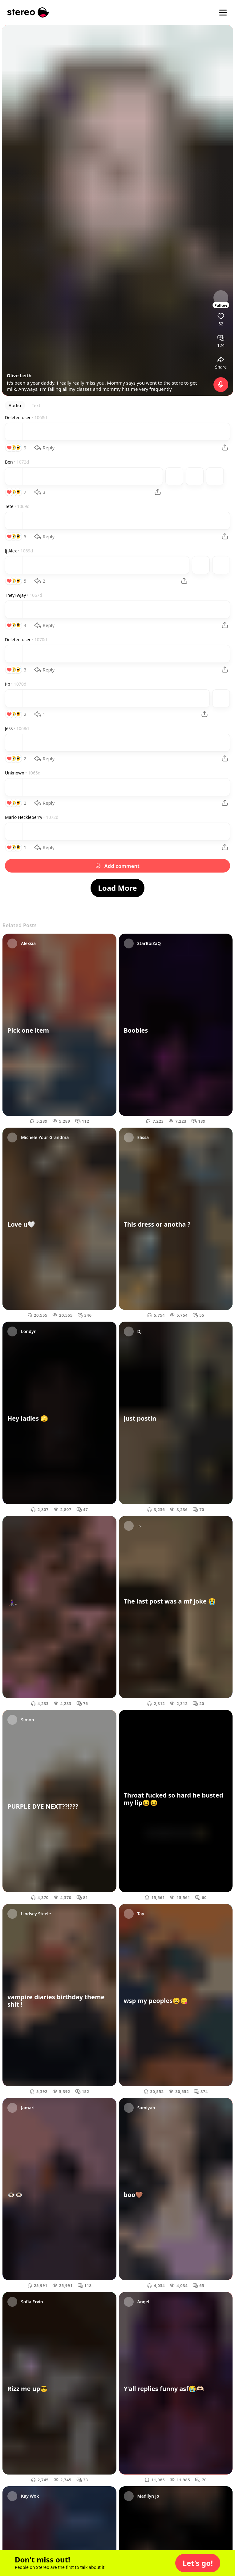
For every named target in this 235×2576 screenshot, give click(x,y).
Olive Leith (19, 375)
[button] (197, 2563)
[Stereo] (28, 12)
